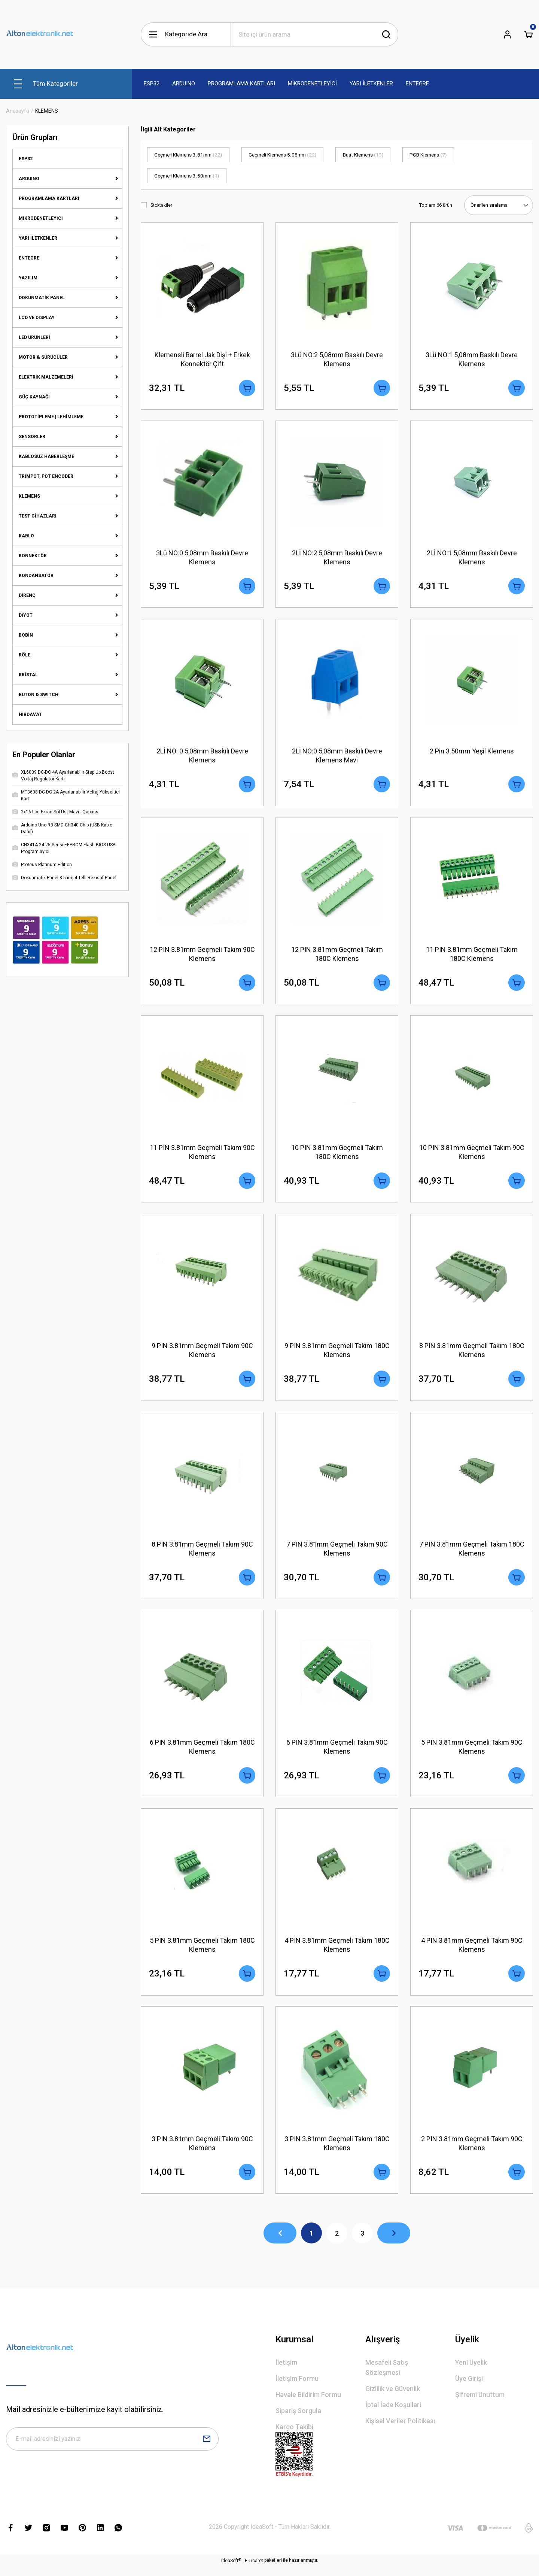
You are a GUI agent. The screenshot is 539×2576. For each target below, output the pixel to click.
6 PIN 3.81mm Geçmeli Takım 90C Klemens (337, 1753)
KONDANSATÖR (36, 575)
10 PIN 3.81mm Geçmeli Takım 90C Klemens (471, 1155)
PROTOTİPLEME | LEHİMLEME (51, 416)
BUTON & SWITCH (38, 694)
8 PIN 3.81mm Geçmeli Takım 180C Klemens (471, 1355)
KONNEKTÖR (33, 555)
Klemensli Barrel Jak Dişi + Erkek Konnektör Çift (202, 359)
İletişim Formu (297, 2389)
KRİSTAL (28, 674)
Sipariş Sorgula (298, 2421)
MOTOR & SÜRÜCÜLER (43, 357)
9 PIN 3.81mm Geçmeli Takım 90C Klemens (202, 1355)
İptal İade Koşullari (393, 2415)
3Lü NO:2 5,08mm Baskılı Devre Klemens (337, 359)
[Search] (314, 34)
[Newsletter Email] (112, 2449)
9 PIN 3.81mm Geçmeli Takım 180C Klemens (337, 1355)
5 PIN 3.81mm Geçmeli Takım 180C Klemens (202, 1952)
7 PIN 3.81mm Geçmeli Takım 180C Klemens (471, 1554)
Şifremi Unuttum (480, 2405)
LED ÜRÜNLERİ (34, 337)
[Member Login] (507, 34)
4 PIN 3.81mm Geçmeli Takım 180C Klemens (337, 1952)
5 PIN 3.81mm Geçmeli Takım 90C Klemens (472, 1753)
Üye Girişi (469, 2389)
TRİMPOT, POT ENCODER (46, 476)
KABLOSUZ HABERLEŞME (46, 456)
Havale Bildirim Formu (308, 2405)
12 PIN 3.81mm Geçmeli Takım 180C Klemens (337, 956)
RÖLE (24, 655)
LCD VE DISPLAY (37, 317)
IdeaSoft (231, 2570)
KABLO (26, 535)
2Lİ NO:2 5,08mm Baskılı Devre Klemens (337, 558)
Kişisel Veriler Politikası (400, 2431)
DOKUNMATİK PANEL (42, 297)
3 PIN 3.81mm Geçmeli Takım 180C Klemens (337, 2151)
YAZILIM (28, 277)
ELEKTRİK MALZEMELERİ (46, 377)
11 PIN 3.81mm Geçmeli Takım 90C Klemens (202, 1155)
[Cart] (528, 34)
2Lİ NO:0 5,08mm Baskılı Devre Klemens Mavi (337, 757)
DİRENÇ (27, 595)
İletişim (286, 2372)
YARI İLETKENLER (38, 238)
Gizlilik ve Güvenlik (392, 2399)
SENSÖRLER (32, 436)
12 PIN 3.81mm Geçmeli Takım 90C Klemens (202, 956)
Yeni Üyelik (471, 2372)
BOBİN (26, 635)
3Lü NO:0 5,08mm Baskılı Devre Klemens (202, 558)
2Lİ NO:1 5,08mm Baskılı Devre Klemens (472, 558)
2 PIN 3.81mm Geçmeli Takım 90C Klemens (472, 2151)
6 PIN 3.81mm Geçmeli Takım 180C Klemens (202, 1753)
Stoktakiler (161, 205)
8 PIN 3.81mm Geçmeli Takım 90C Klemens (202, 1554)
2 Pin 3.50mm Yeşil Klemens (472, 753)
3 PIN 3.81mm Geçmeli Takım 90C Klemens (202, 2151)
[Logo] (39, 34)
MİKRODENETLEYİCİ (41, 218)
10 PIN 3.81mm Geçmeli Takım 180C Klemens (337, 1155)
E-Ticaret (254, 2570)
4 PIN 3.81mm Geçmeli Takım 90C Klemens (472, 1952)
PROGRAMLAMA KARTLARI (49, 198)
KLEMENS (46, 111)
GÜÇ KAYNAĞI (34, 397)
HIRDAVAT (30, 714)
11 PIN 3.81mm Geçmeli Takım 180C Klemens (472, 956)
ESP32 (26, 158)
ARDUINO (29, 178)
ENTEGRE (29, 258)
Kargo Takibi (294, 2437)
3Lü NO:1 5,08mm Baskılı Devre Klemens (472, 359)
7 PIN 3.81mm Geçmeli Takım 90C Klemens (337, 1554)
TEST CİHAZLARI (38, 516)
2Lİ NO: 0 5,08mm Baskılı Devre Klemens (202, 757)
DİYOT (26, 615)
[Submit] (207, 2449)
